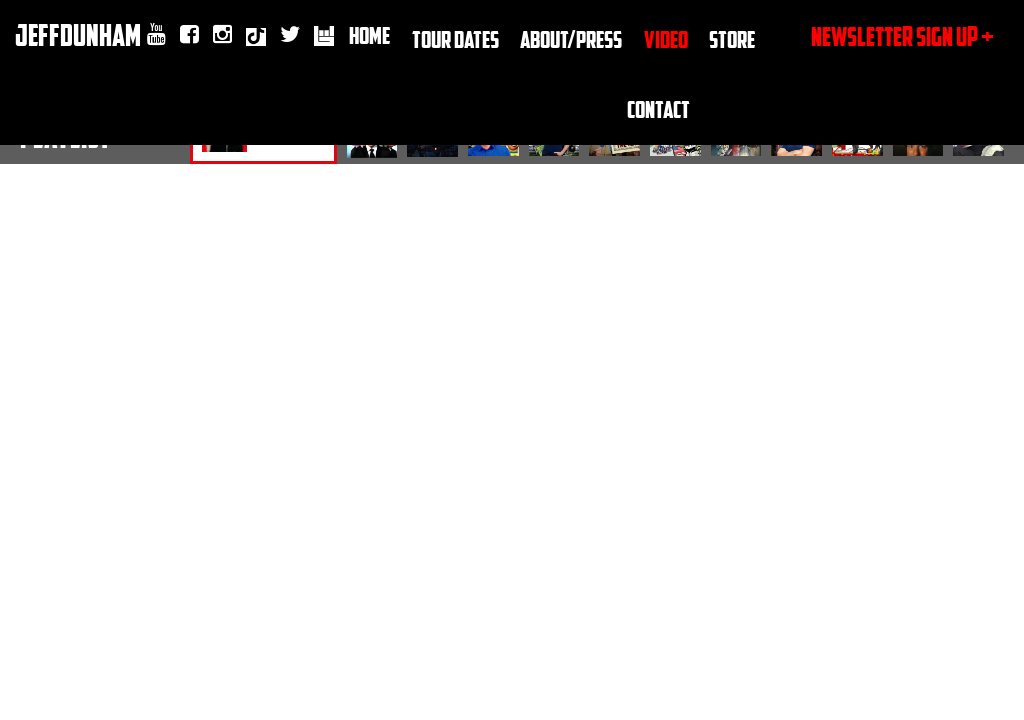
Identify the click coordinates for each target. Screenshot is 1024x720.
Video (666, 38)
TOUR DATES (455, 38)
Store (732, 38)
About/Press (571, 38)
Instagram (222, 35)
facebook (189, 35)
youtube (156, 35)
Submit (940, 346)
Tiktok (256, 39)
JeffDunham (78, 34)
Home (369, 34)
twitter (290, 35)
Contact (658, 108)
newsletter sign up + (902, 36)
